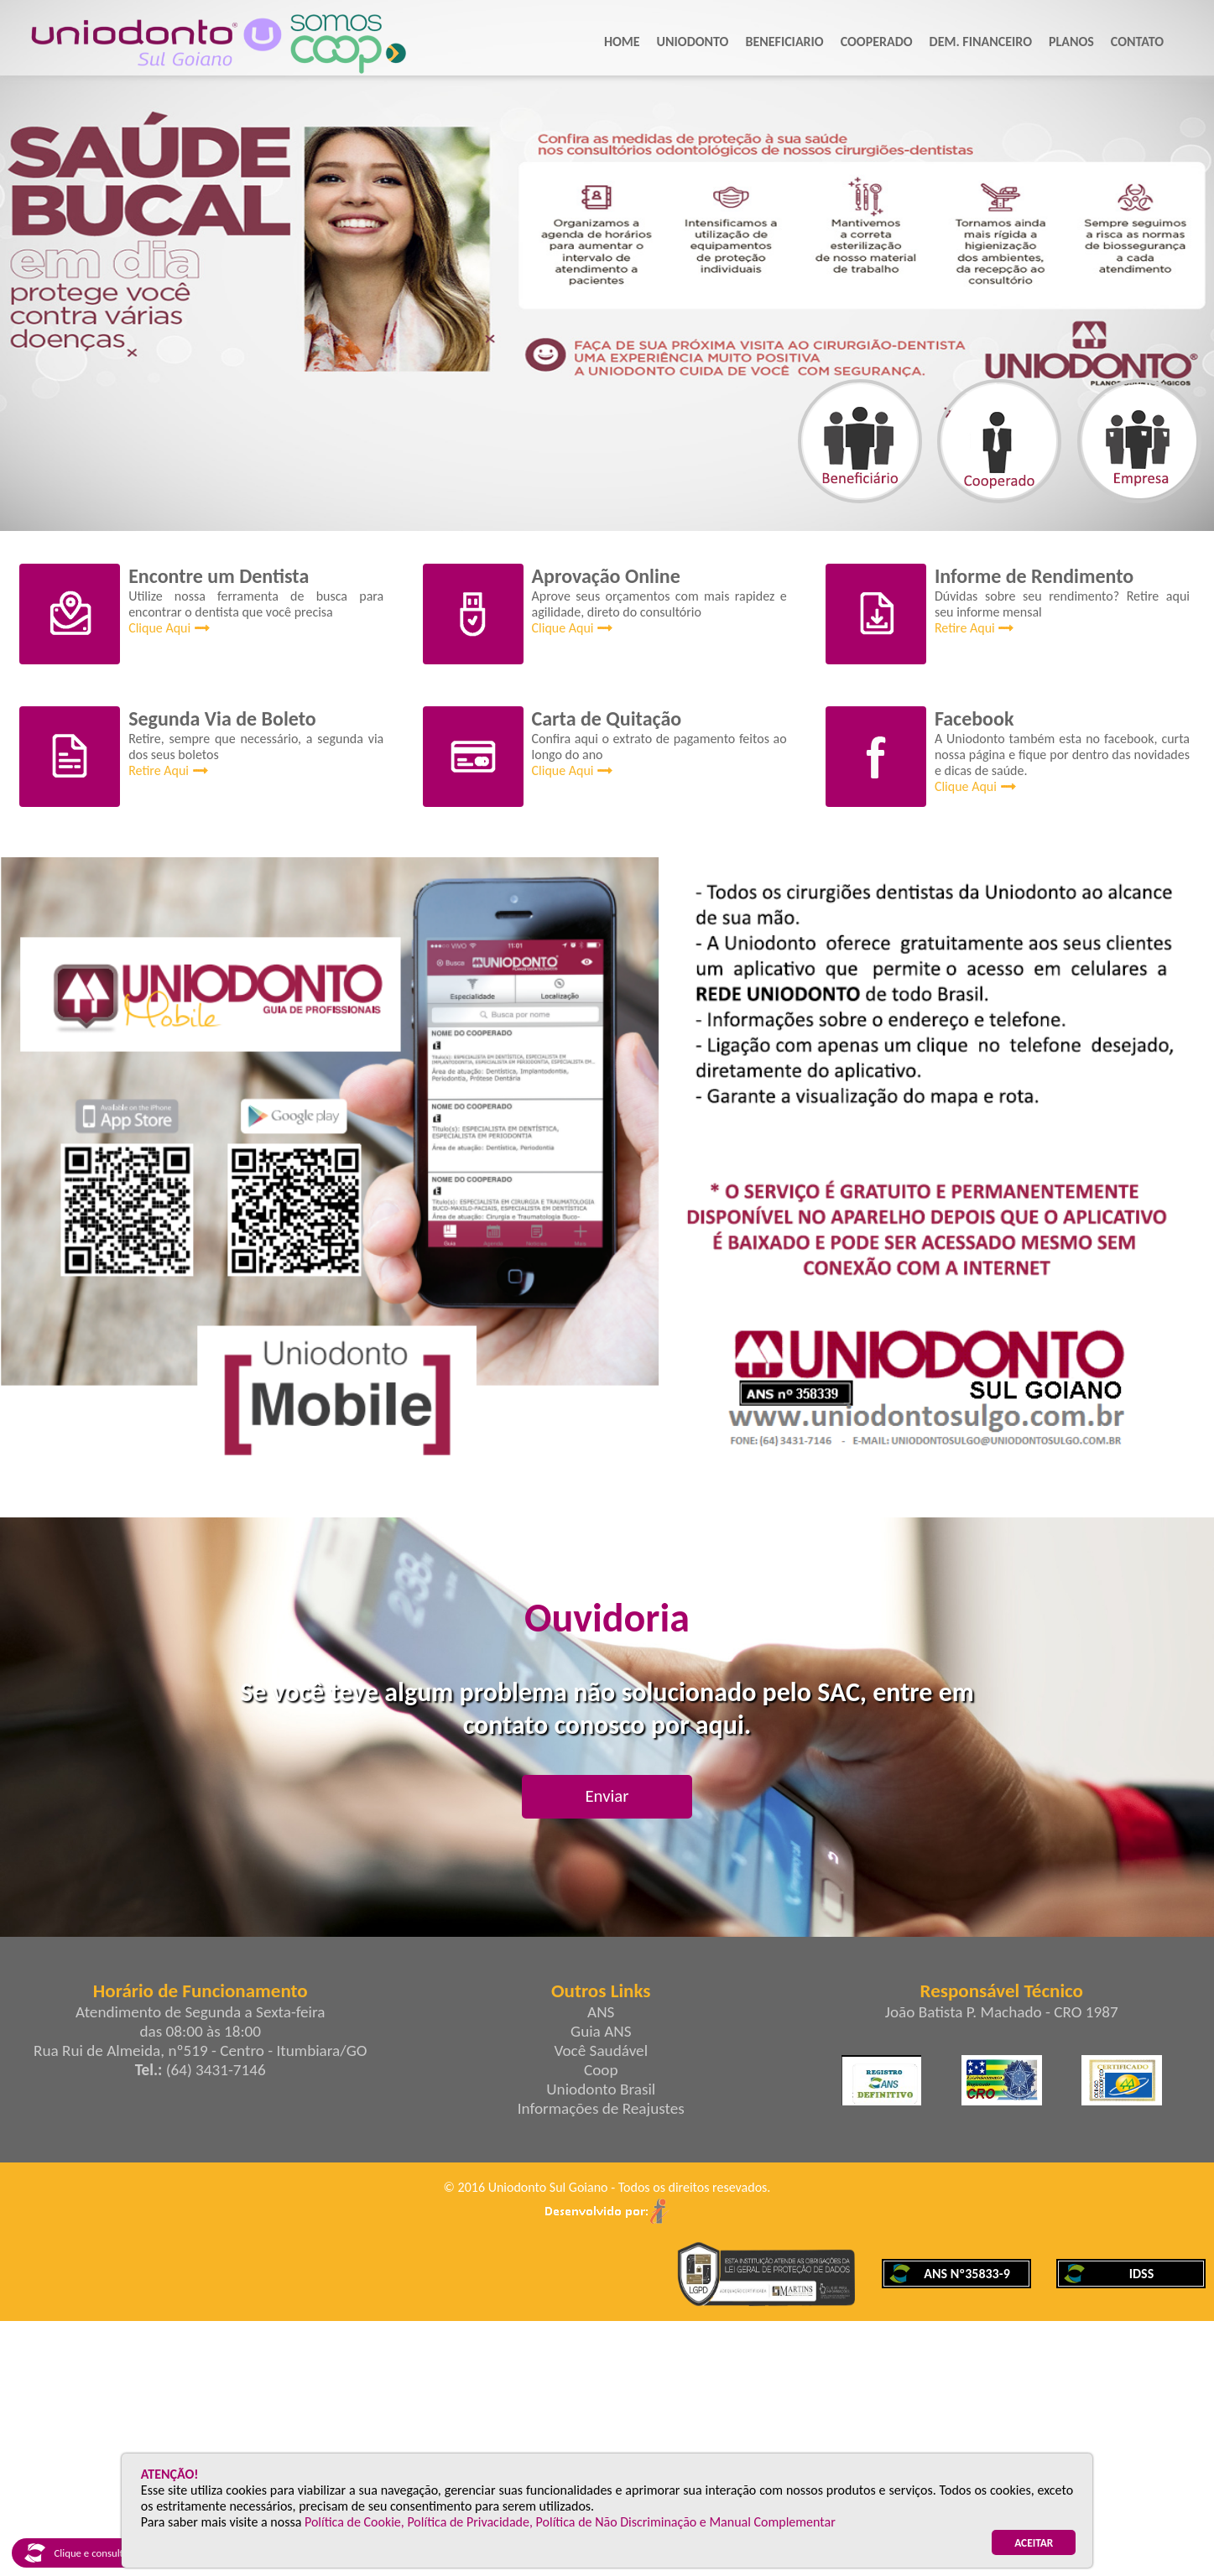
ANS (600, 2012)
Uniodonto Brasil (600, 2089)
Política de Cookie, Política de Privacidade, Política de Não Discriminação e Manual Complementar (570, 2522)
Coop (601, 2069)
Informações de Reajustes (601, 2108)
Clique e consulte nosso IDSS (101, 2552)
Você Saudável (601, 2050)
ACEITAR (1033, 2543)
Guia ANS (601, 2031)
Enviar (606, 1796)
